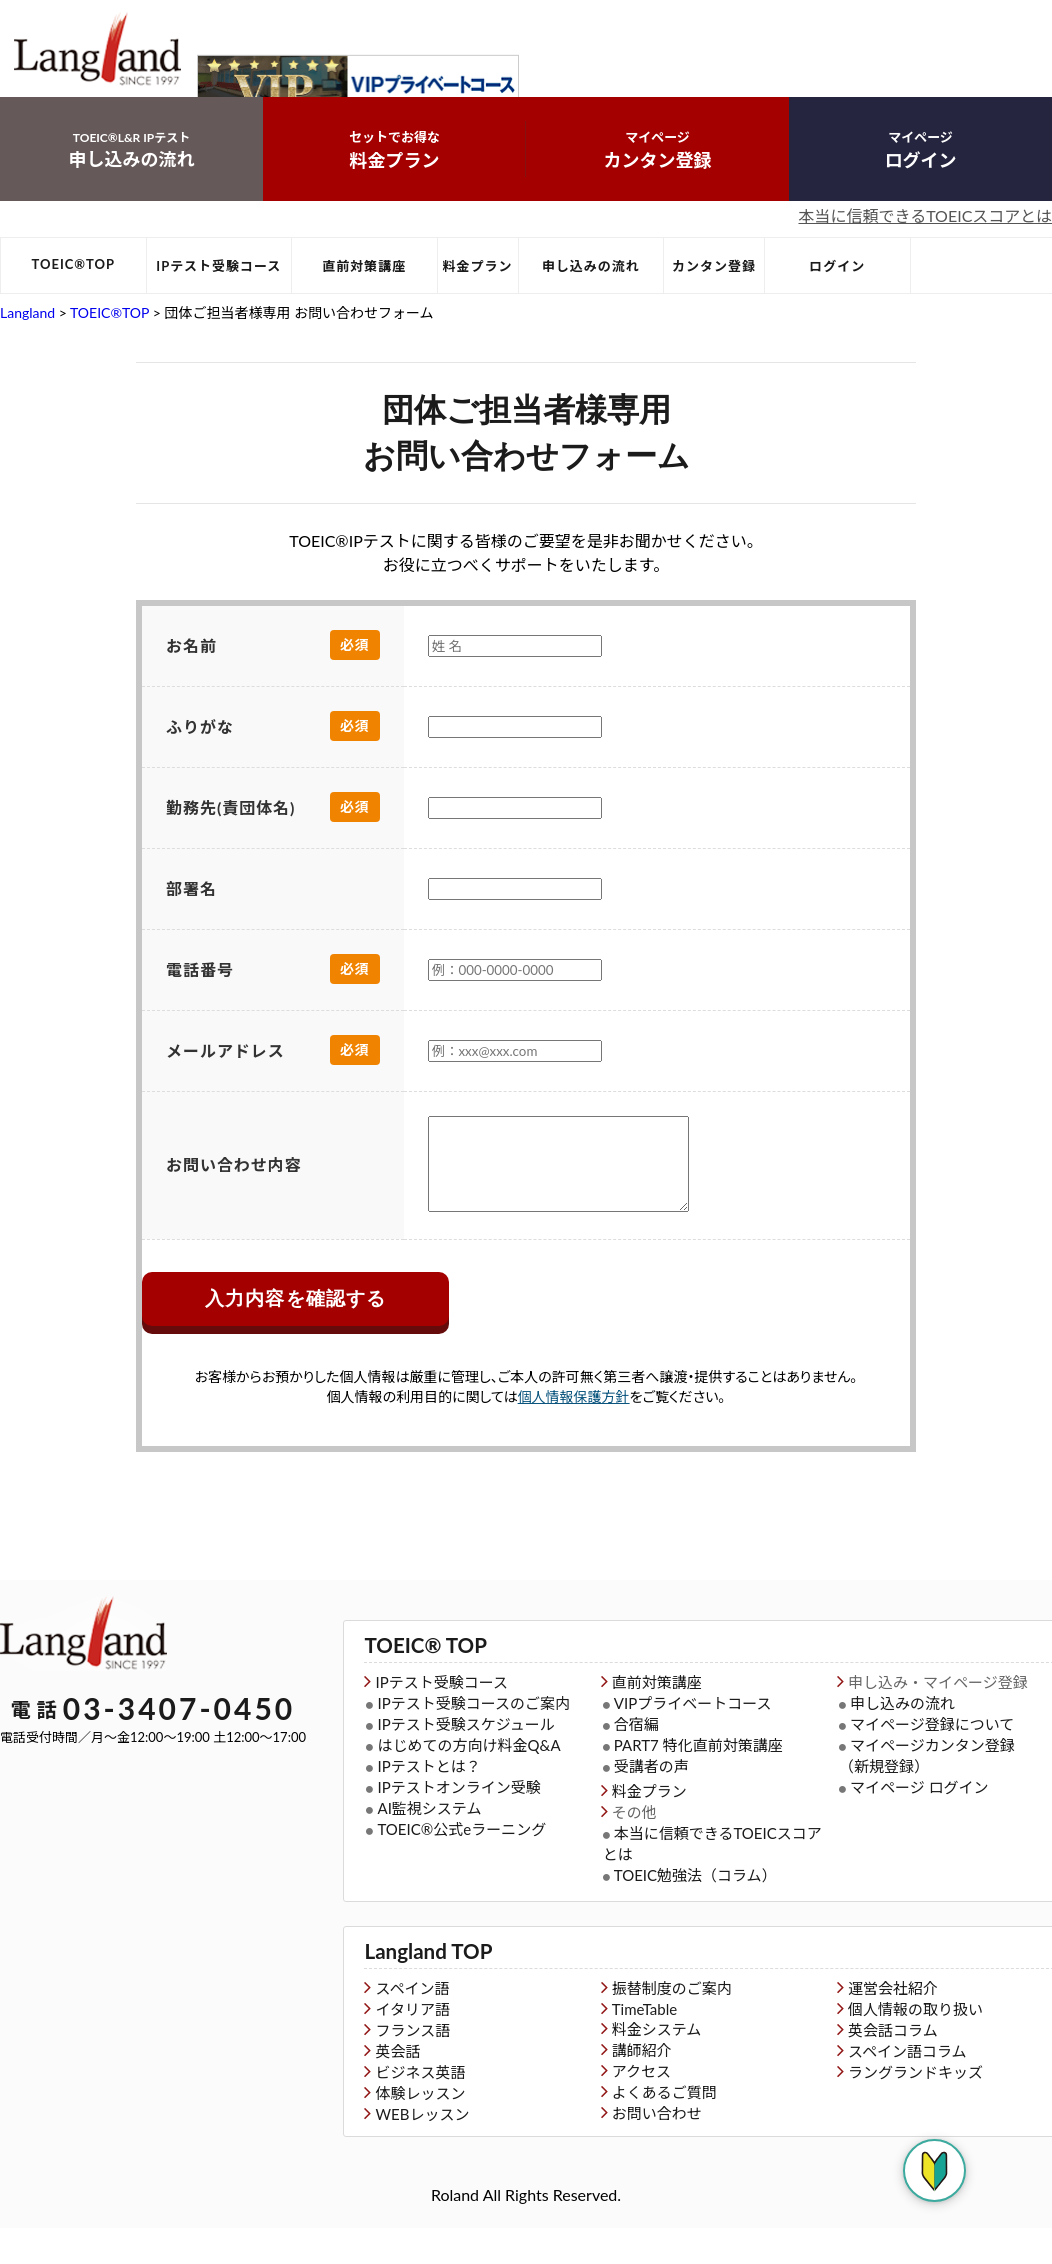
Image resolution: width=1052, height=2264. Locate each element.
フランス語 (412, 2066)
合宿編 (636, 1763)
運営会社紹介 (893, 2024)
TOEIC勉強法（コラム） (695, 1914)
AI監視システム (429, 1847)
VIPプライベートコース (693, 1742)
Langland (27, 336)
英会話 (397, 2087)
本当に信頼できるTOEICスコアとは (925, 239)
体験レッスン (420, 2129)
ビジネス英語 (420, 2108)
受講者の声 (651, 1805)
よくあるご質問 (664, 2128)
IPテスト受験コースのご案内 (473, 1742)
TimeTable (644, 2045)
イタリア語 (412, 2045)
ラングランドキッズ (915, 2108)
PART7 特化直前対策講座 (698, 1784)
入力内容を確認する (295, 1340)
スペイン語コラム (907, 2087)
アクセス (641, 2107)
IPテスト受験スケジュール (465, 1763)
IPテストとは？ (428, 1805)
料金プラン (394, 173)
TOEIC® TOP (414, 1685)
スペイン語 (412, 2024)
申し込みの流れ (131, 173)
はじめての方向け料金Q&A (468, 1784)
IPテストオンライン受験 (458, 1826)
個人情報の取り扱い (915, 2045)
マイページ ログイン (919, 1826)
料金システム (657, 2065)
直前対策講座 (364, 290)
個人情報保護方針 (574, 1438)
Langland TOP (417, 1988)
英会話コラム (893, 2066)
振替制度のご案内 (672, 2024)
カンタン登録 (657, 173)
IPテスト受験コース (218, 290)
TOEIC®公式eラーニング (461, 1868)
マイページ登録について (932, 1763)
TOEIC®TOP (73, 288)
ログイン (920, 173)
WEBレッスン (422, 2150)
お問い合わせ (657, 2149)
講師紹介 (642, 2086)
